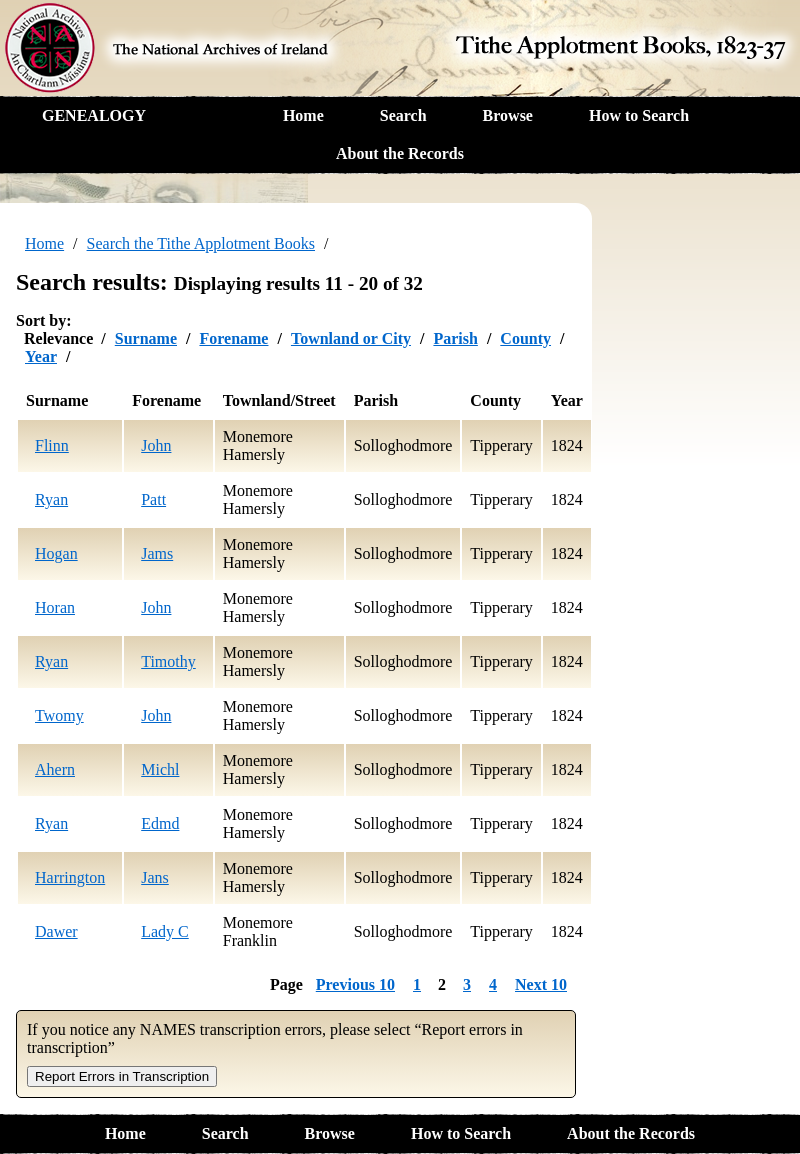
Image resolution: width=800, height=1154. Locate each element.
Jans (155, 877)
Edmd (160, 823)
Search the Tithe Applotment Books (201, 243)
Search (403, 115)
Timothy (168, 661)
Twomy (59, 715)
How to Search (639, 115)
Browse (508, 115)
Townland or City (351, 338)
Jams (157, 553)
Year (41, 356)
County (525, 338)
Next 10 (541, 984)
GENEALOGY (94, 115)
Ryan (51, 499)
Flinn (52, 445)
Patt (153, 499)
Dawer (56, 931)
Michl (160, 769)
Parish (455, 338)
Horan (55, 607)
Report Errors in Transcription (122, 1076)
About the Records (400, 153)
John (156, 445)
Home (303, 115)
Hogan (56, 553)
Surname (146, 338)
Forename (233, 338)
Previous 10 (355, 984)
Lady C (165, 931)
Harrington (70, 877)
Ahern (55, 769)
